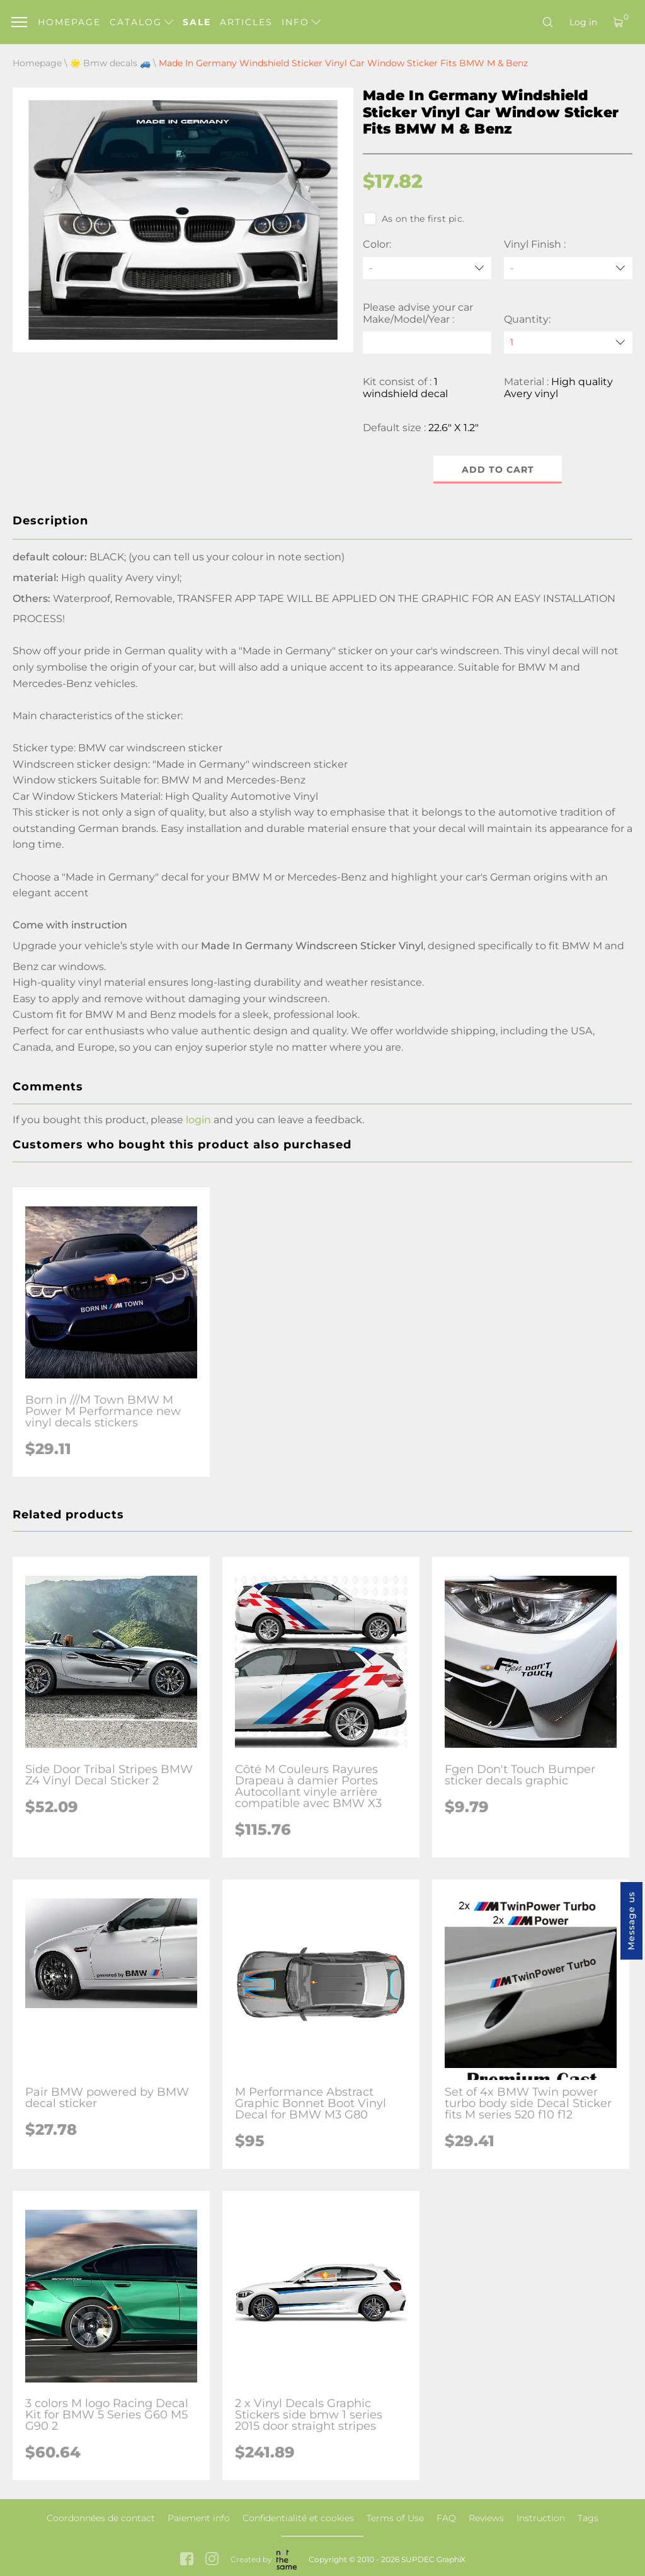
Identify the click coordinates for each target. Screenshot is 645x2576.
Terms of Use (395, 2518)
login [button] (198, 1120)
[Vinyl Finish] (568, 268)
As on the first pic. (413, 219)
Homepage (69, 22)
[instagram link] (212, 2560)
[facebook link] (186, 2560)
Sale (197, 22)
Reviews (486, 2518)
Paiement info (199, 2518)
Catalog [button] (141, 22)
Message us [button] (631, 1921)
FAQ (446, 2518)
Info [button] (301, 22)
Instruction (541, 2518)
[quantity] (568, 343)
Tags (588, 2518)
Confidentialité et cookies (298, 2518)
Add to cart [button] (498, 469)
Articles (246, 22)
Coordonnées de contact (101, 2518)
